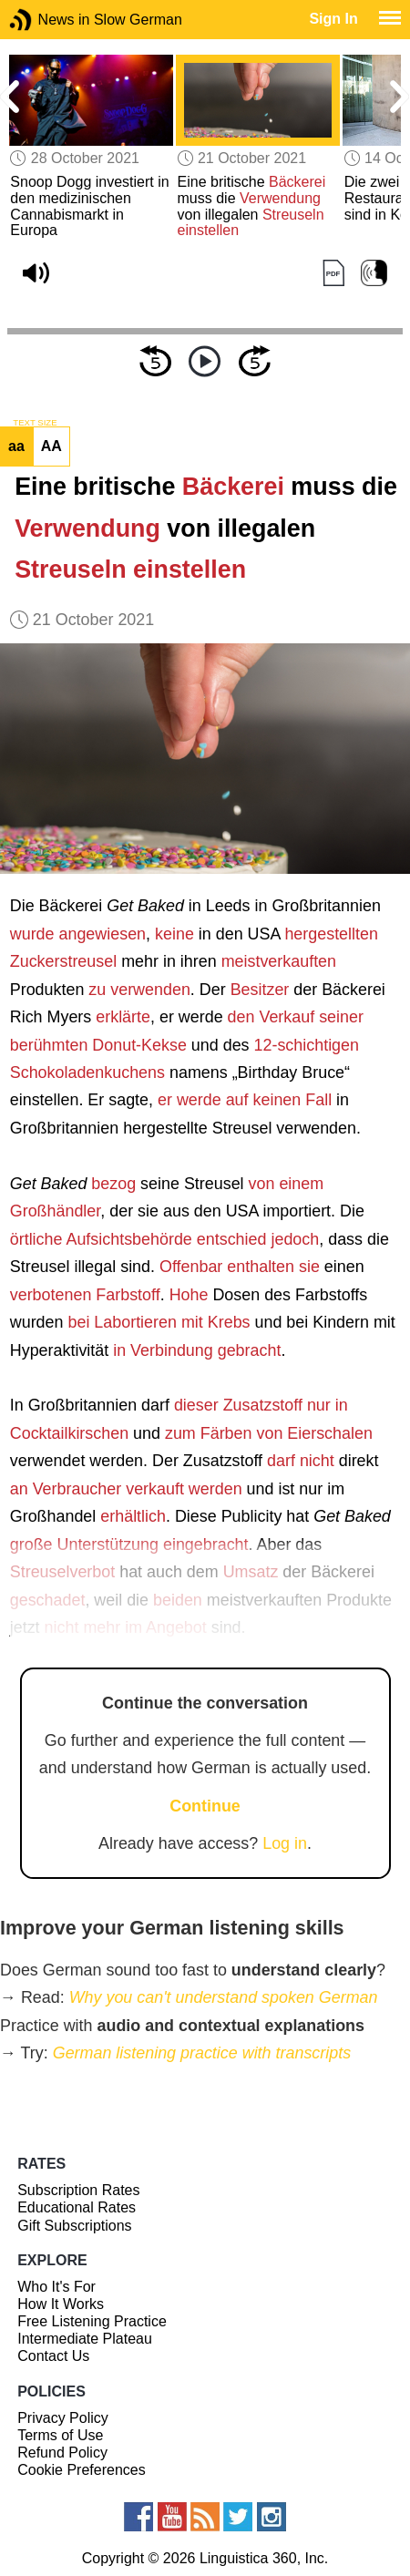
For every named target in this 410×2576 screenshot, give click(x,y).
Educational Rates (76, 2207)
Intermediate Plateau (84, 2338)
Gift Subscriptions (74, 2225)
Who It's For (56, 2286)
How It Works (60, 2304)
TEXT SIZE (34, 422)
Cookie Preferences (81, 2470)
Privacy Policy (62, 2418)
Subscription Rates (78, 2190)
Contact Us (53, 2356)
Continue (205, 1806)
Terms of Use (60, 2435)
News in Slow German (47, 19)
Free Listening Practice (92, 2321)
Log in (284, 1843)
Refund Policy (62, 2452)
